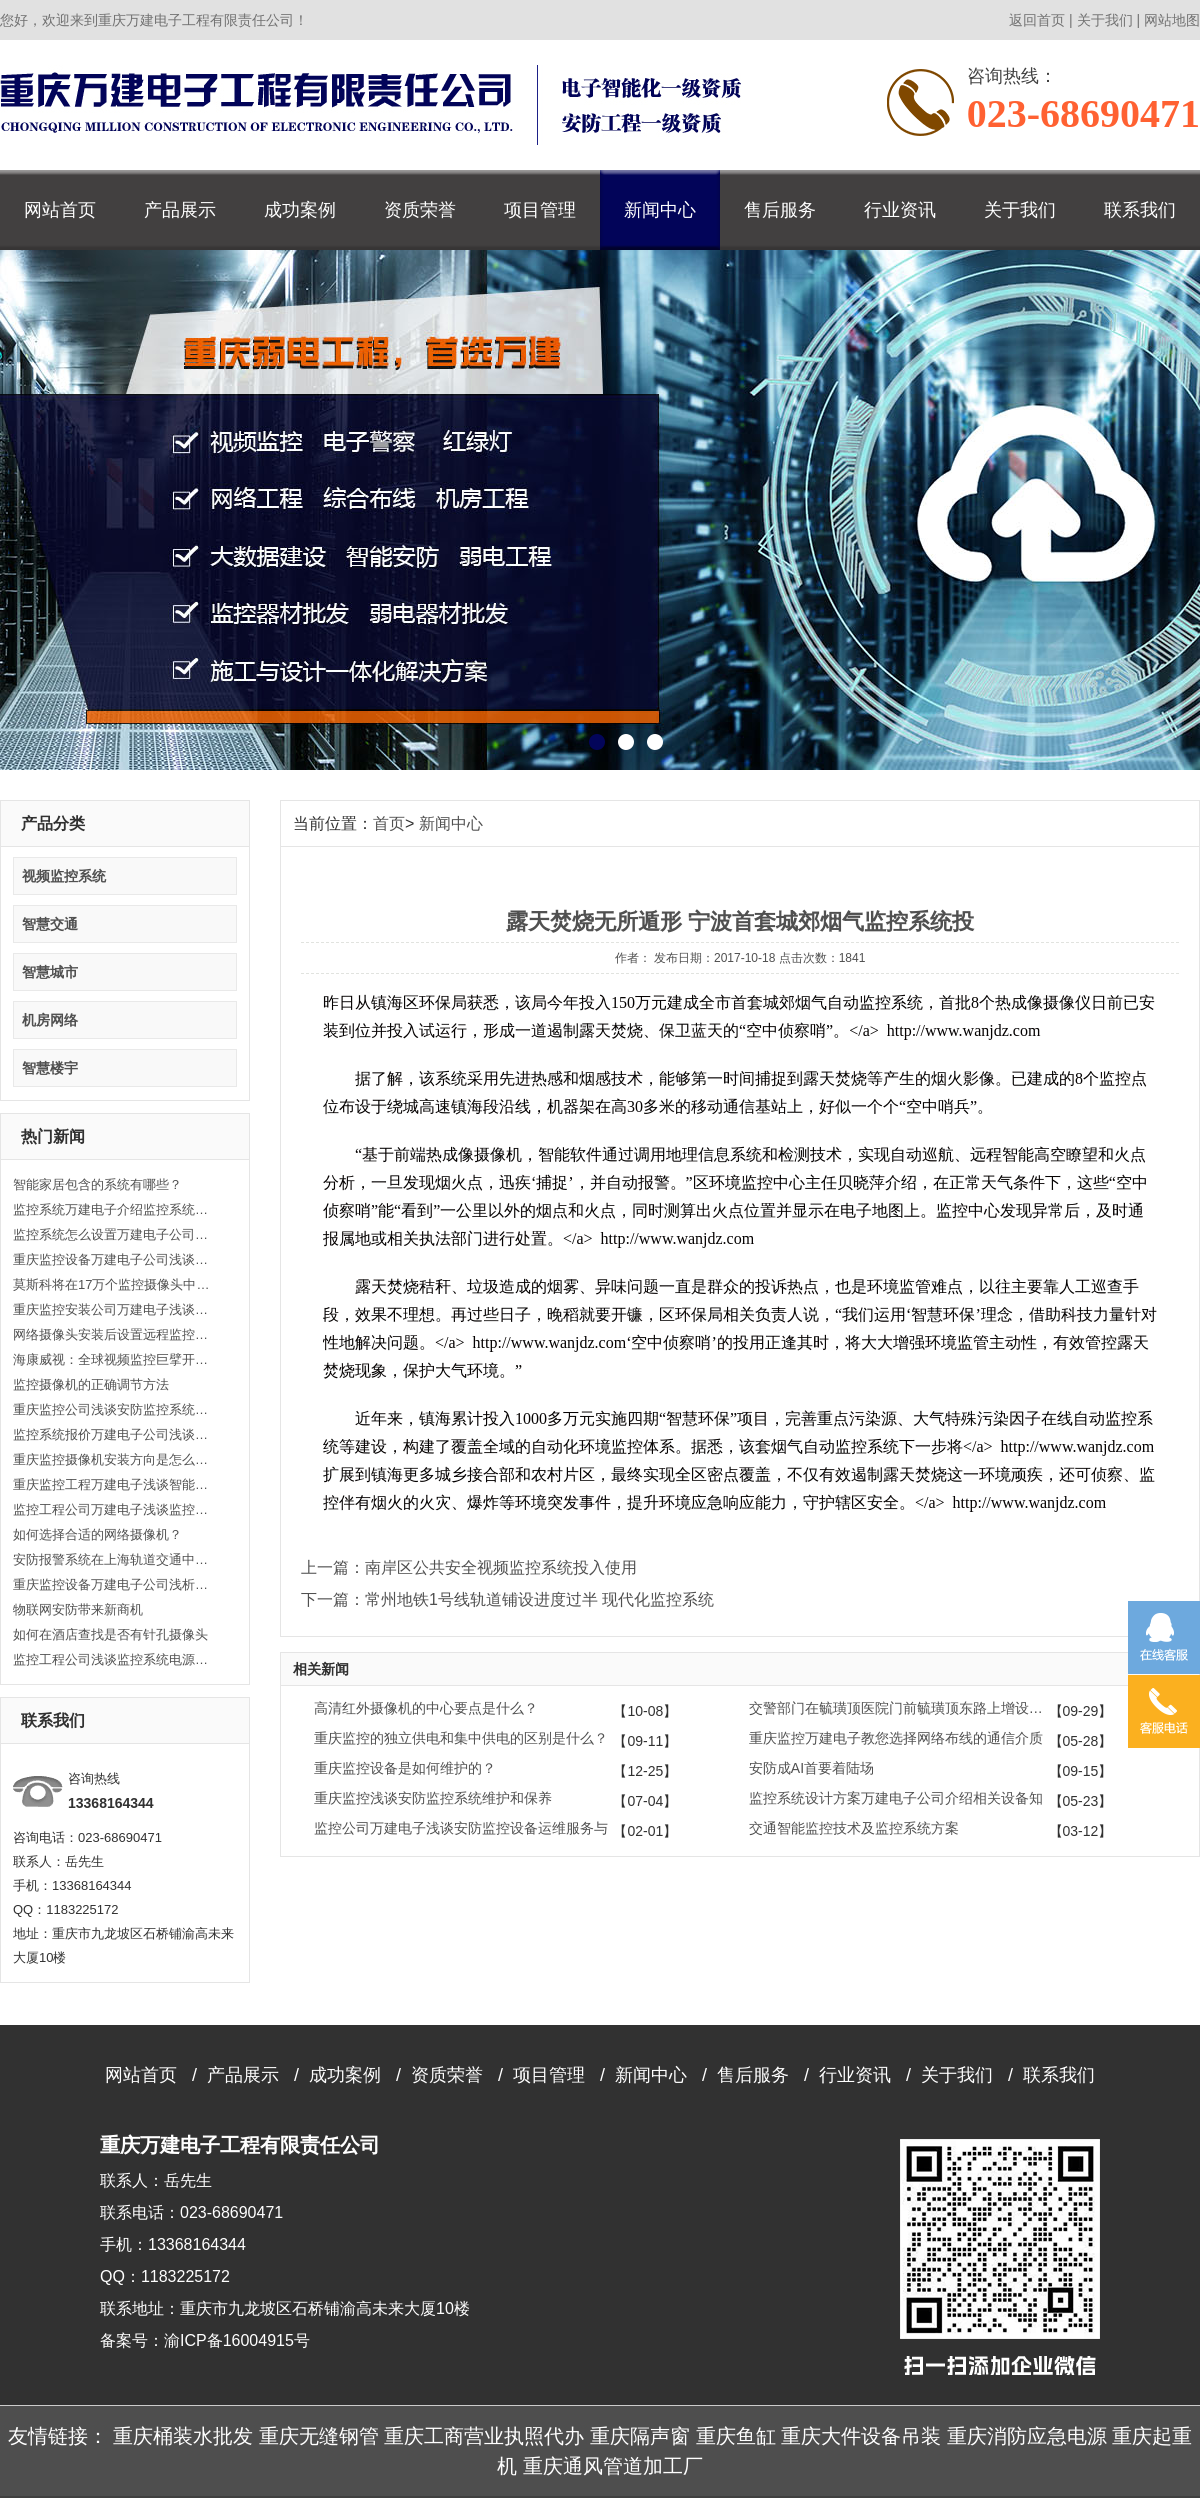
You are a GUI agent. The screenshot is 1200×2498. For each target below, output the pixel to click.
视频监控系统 (64, 876)
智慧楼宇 (50, 1068)
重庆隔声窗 (640, 2436)
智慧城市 (50, 972)
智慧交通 (50, 924)
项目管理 (540, 210)
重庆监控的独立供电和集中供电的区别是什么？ (461, 1738)
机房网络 (50, 1020)
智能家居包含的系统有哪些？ (97, 1184)
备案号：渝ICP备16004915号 (205, 2340)
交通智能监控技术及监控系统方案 (854, 1828)
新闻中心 (660, 210)
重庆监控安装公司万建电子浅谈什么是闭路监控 (113, 1309)
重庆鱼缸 (736, 2436)
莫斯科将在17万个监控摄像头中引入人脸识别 (113, 1284)
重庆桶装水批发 (183, 2436)
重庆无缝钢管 (319, 2436)
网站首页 (60, 210)
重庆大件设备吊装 (861, 2436)
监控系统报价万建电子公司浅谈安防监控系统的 (113, 1434)
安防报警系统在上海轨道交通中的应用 (113, 1559)
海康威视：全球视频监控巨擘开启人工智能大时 (113, 1359)
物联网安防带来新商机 (78, 1609)
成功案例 (300, 210)
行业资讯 (900, 210)
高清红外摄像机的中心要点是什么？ (426, 1708)
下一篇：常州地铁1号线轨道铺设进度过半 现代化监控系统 (507, 1599)
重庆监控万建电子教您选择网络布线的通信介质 (896, 1738)
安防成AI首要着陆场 (811, 1768)
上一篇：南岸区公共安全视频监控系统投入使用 (469, 1567)
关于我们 (1105, 20)
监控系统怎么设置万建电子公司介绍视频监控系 (113, 1234)
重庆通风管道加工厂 (613, 2466)
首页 (389, 823)
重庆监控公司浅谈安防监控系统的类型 (113, 1409)
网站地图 (1172, 20)
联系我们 (1140, 210)
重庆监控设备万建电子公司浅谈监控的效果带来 (113, 1259)
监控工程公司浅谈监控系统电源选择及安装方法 (113, 1659)
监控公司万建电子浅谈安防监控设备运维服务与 (461, 1828)
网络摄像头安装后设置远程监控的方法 (113, 1334)
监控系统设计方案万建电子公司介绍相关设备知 (896, 1798)
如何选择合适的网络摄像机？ (97, 1534)
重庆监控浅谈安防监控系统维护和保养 (433, 1798)
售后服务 (780, 210)
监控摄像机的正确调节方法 (91, 1384)
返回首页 (1037, 20)
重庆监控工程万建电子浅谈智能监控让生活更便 (113, 1484)
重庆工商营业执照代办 (484, 2436)
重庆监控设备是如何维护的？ (405, 1768)
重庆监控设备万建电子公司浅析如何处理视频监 (113, 1584)
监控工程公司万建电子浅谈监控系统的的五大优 (113, 1509)
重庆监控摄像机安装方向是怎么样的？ (113, 1459)
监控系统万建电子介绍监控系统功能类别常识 (113, 1209)
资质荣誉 (420, 210)
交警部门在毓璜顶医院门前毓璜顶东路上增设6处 (899, 1708)
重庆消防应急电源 (1027, 2436)
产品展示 (180, 210)
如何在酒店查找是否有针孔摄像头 (110, 1634)
